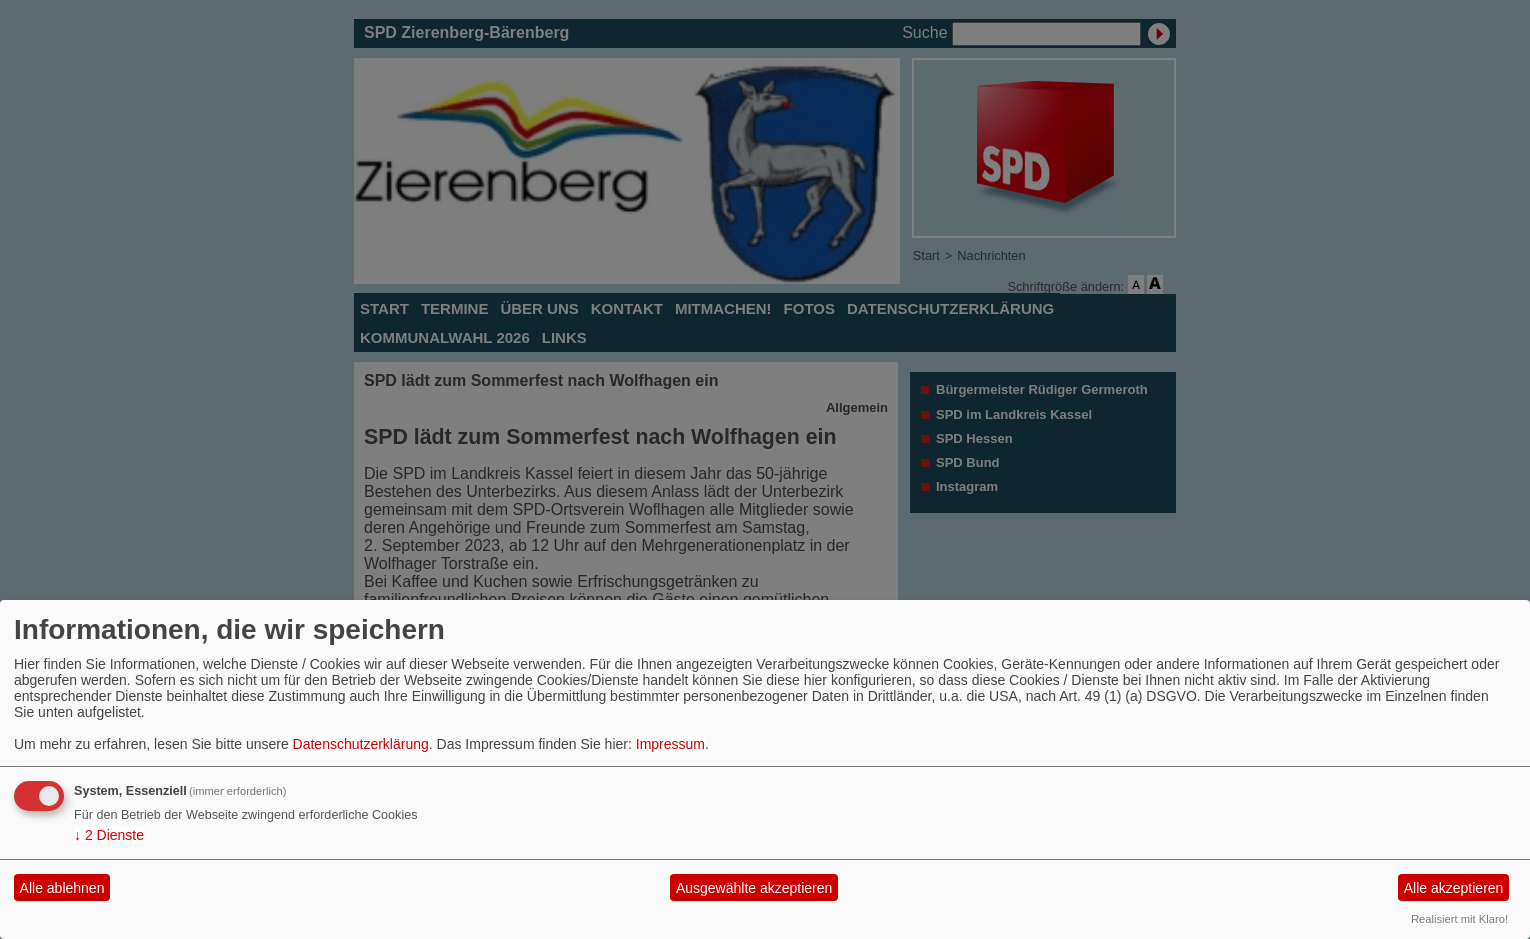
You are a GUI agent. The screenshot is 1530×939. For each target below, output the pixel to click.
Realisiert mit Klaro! (1459, 919)
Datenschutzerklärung (361, 744)
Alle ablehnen (62, 888)
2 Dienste (109, 835)
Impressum (670, 744)
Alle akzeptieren (1454, 888)
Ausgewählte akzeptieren (754, 888)
